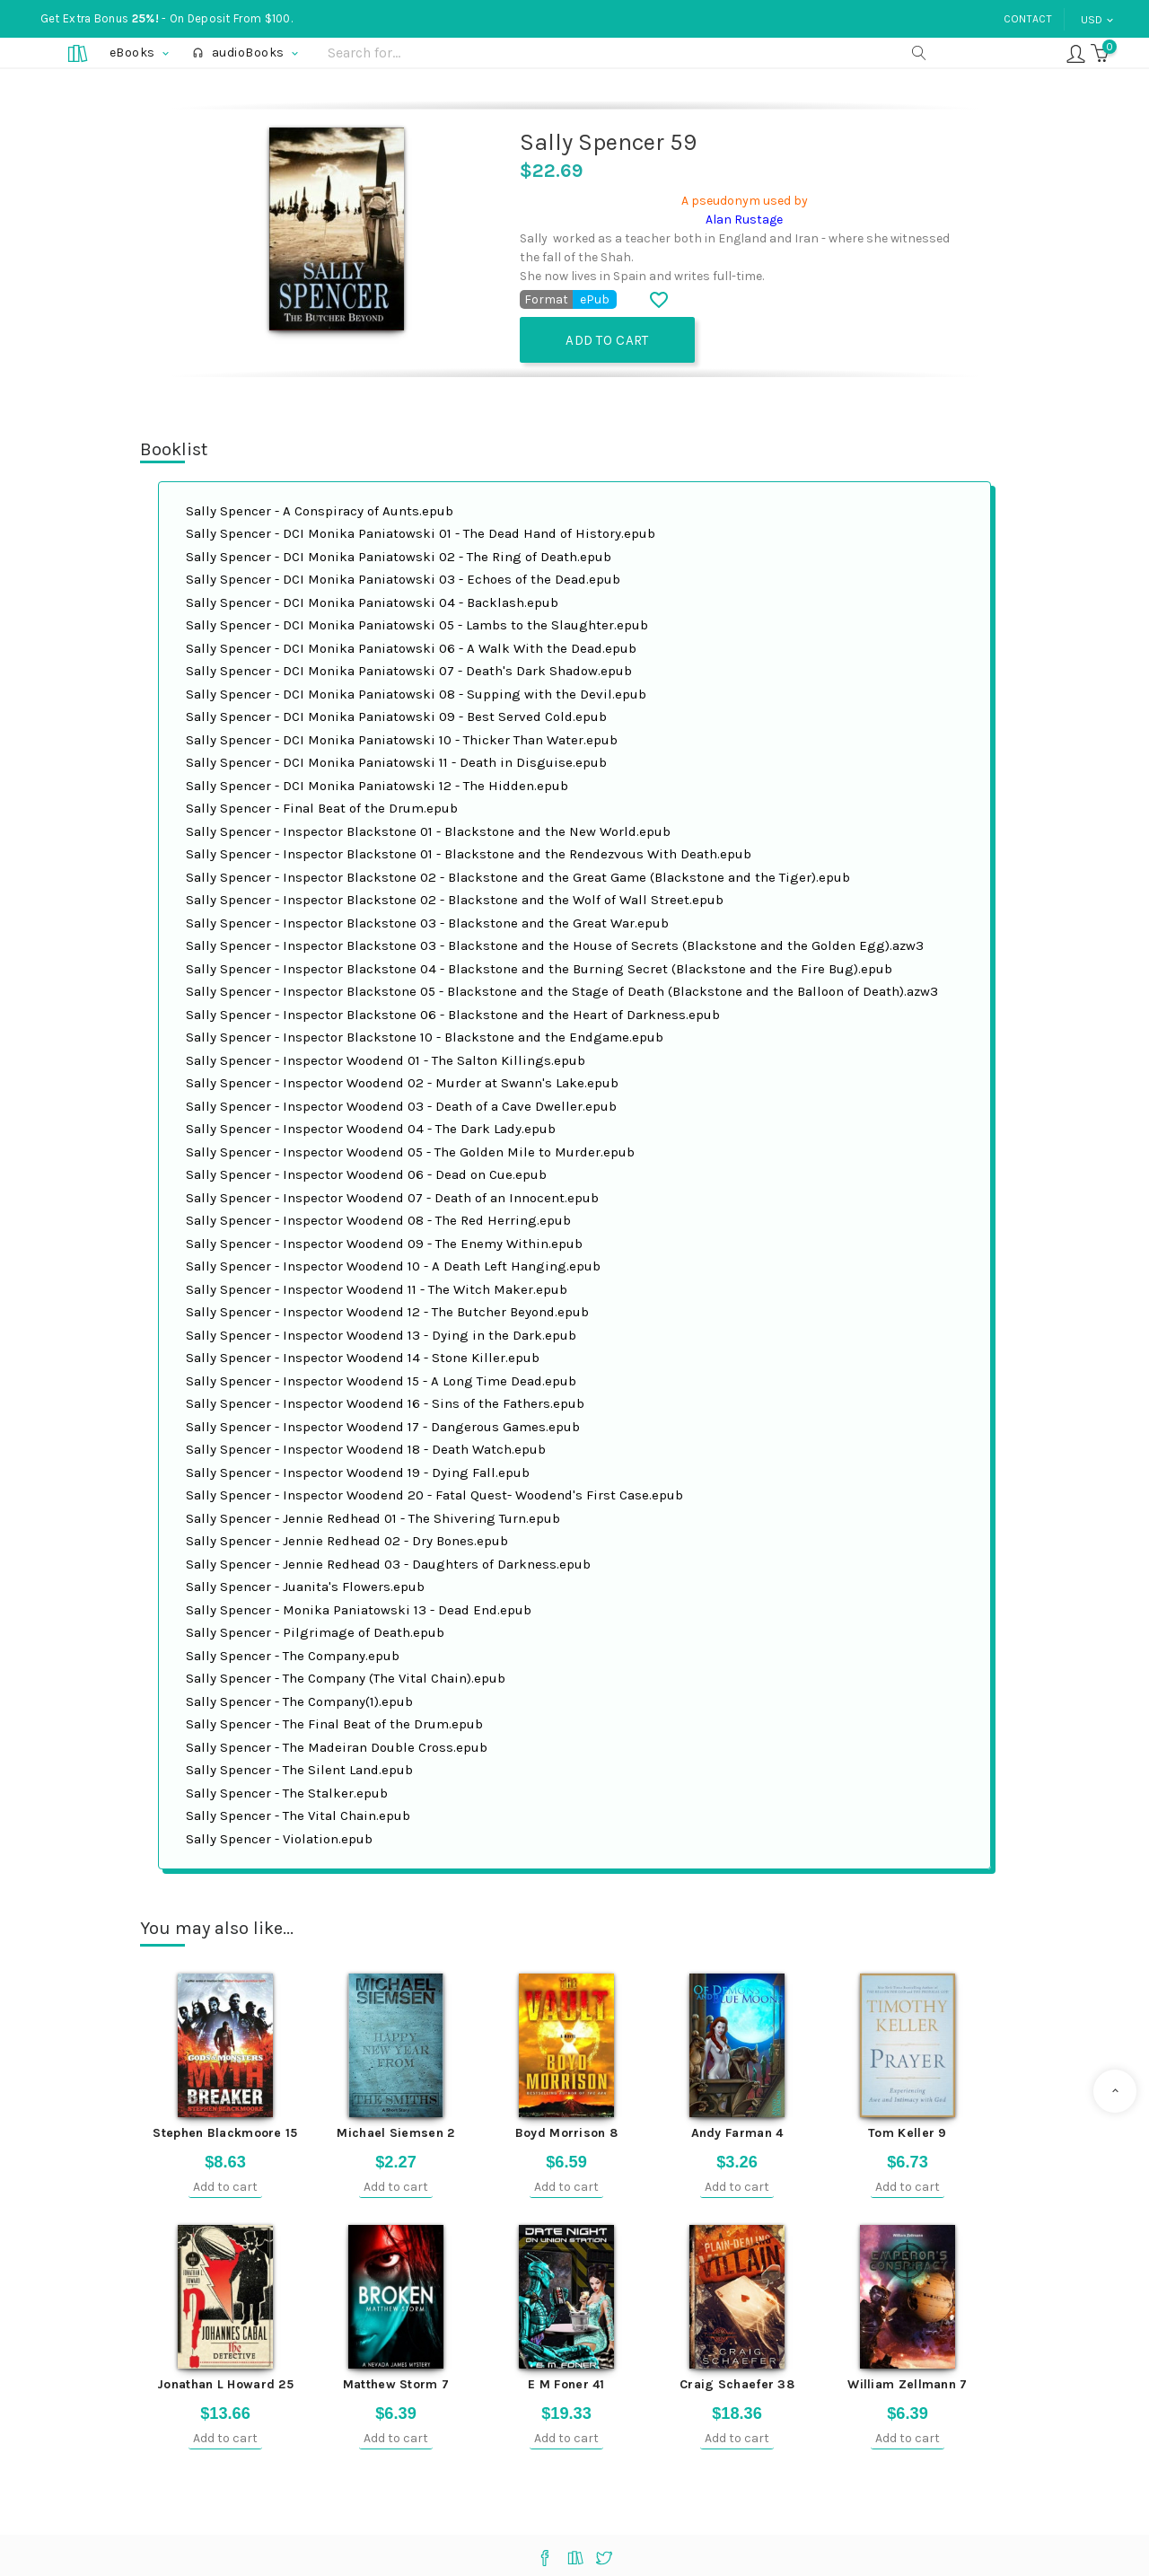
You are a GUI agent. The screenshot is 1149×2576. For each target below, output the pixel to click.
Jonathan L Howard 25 (225, 2383)
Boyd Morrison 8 (566, 2132)
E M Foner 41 (566, 2383)
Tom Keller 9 (907, 2132)
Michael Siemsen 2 (395, 2132)
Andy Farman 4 (737, 2132)
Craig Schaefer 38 (737, 2383)
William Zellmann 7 (907, 2383)
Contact (1028, 19)
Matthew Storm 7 (396, 2383)
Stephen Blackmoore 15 (225, 2132)
